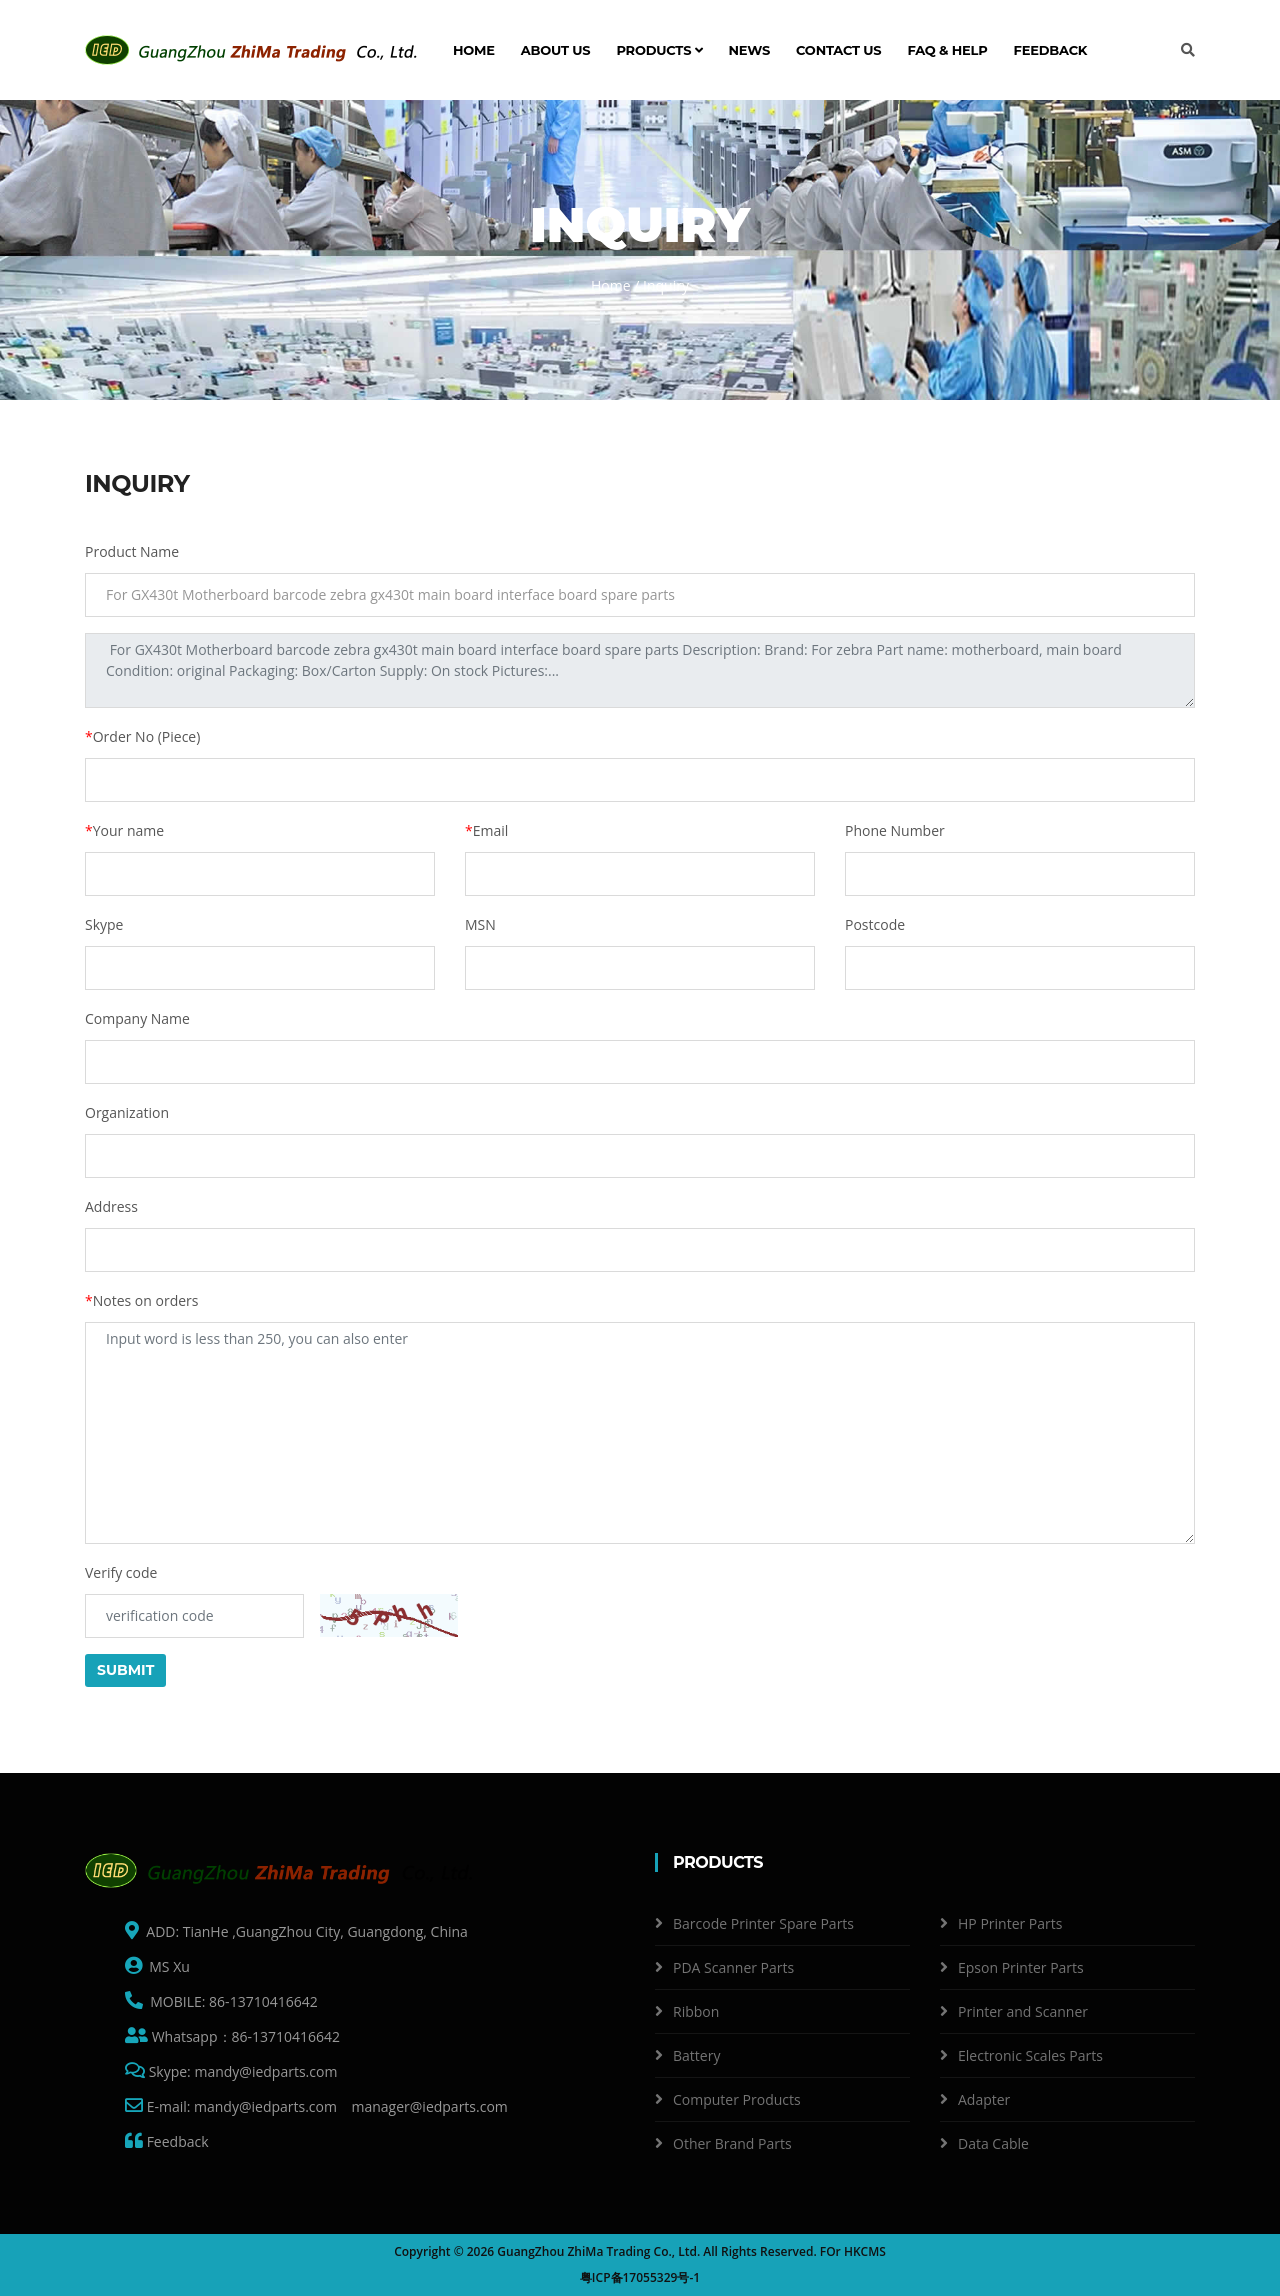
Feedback (1051, 50)
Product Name (132, 551)
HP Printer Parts (1010, 1923)
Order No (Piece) (142, 736)
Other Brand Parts (732, 2143)
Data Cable (993, 2143)
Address (111, 1206)
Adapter (984, 2099)
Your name (124, 830)
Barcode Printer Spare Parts (763, 1923)
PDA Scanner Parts (733, 1967)
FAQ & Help (947, 50)
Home (474, 50)
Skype (104, 924)
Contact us (838, 50)
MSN (480, 924)
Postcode (875, 924)
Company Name (137, 1018)
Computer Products (737, 2099)
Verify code (121, 1572)
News (750, 50)
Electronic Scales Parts (1030, 2055)
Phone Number (895, 830)
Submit (125, 1670)
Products (659, 50)
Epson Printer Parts (1021, 1967)
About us (556, 50)
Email (486, 830)
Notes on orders (141, 1300)
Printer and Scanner (1023, 2011)
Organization (127, 1112)
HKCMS (865, 2251)
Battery (696, 2055)
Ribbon (696, 2011)
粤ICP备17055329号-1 (640, 2277)
